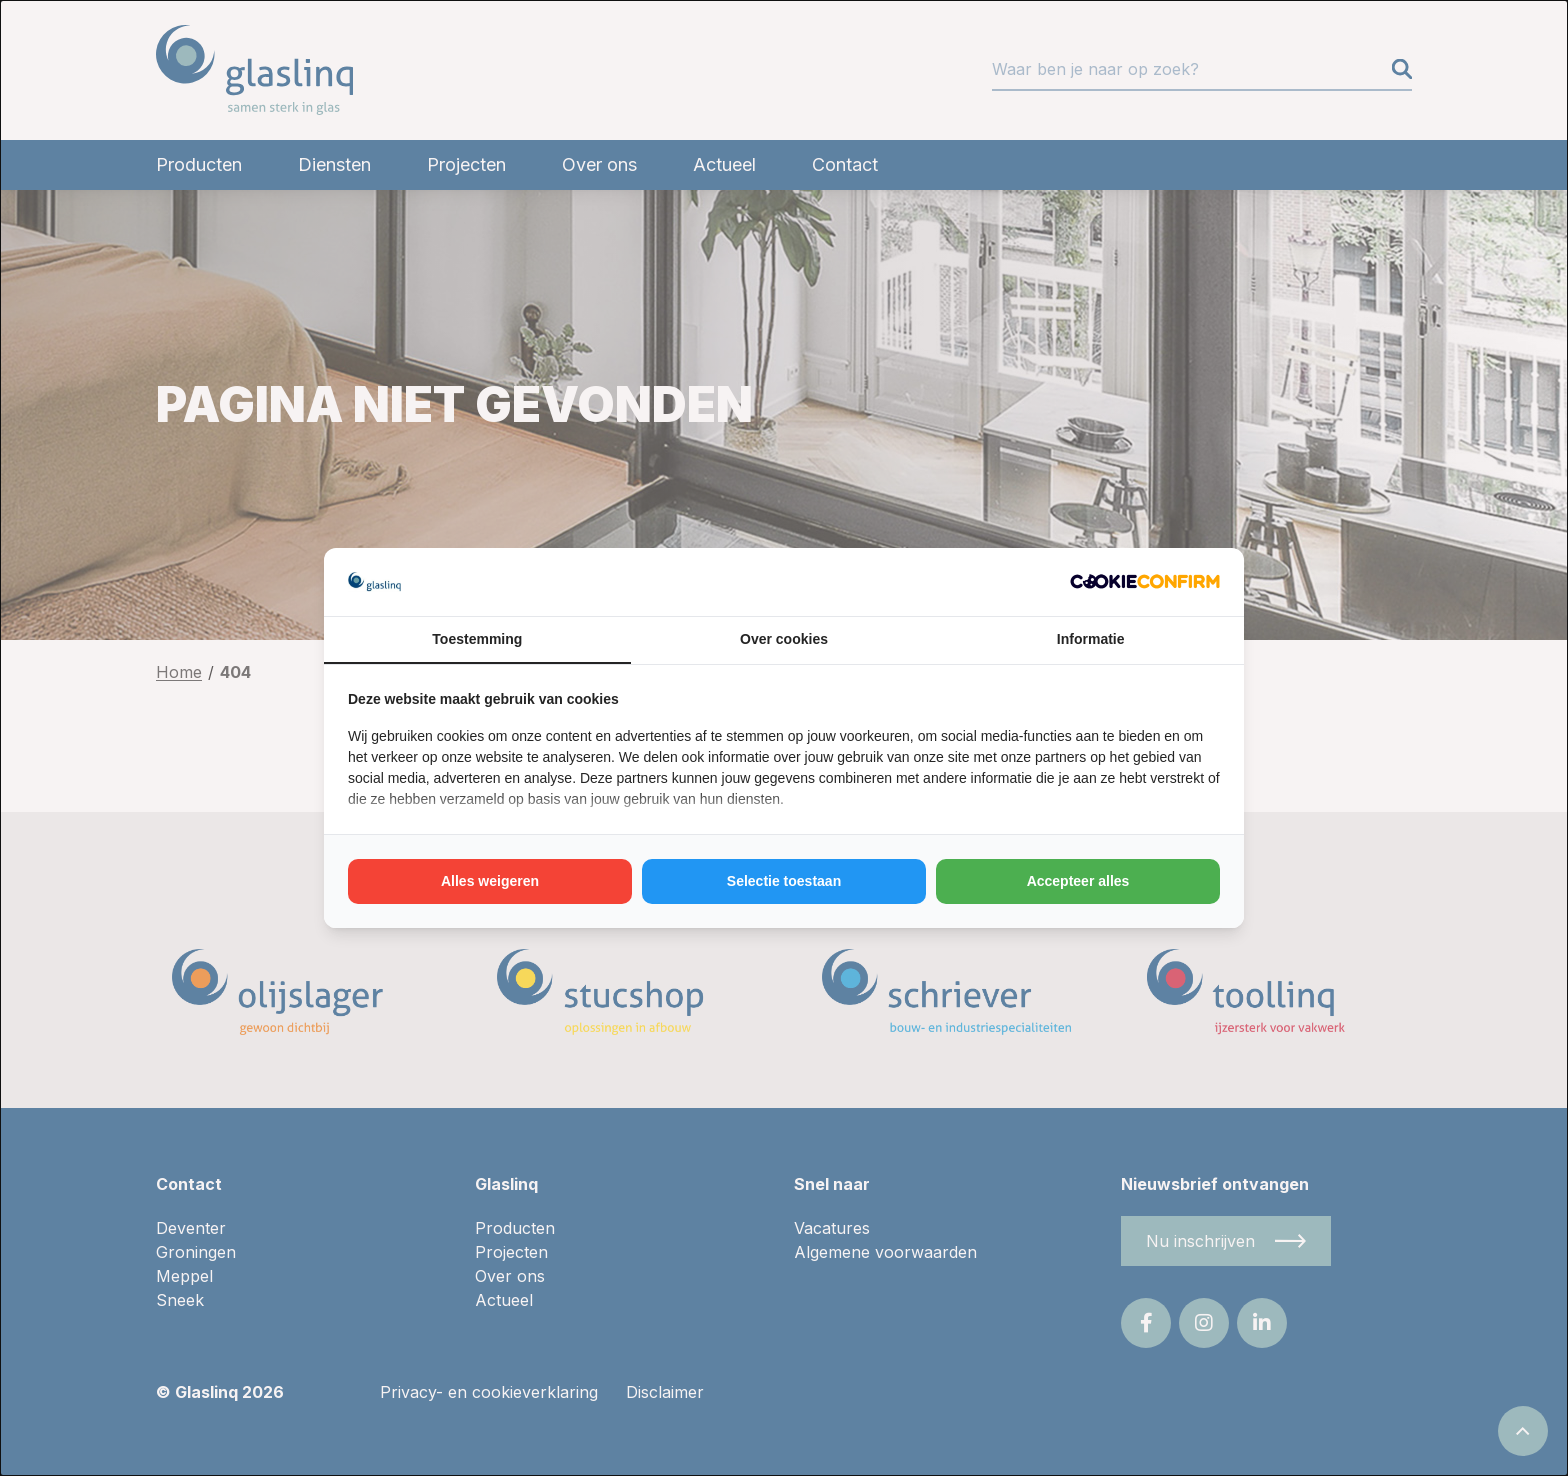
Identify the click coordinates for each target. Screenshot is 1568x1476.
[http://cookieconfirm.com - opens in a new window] (1145, 581)
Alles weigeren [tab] (490, 881)
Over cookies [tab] (784, 639)
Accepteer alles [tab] (1078, 881)
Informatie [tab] (1091, 639)
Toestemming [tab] (477, 639)
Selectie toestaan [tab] (784, 881)
